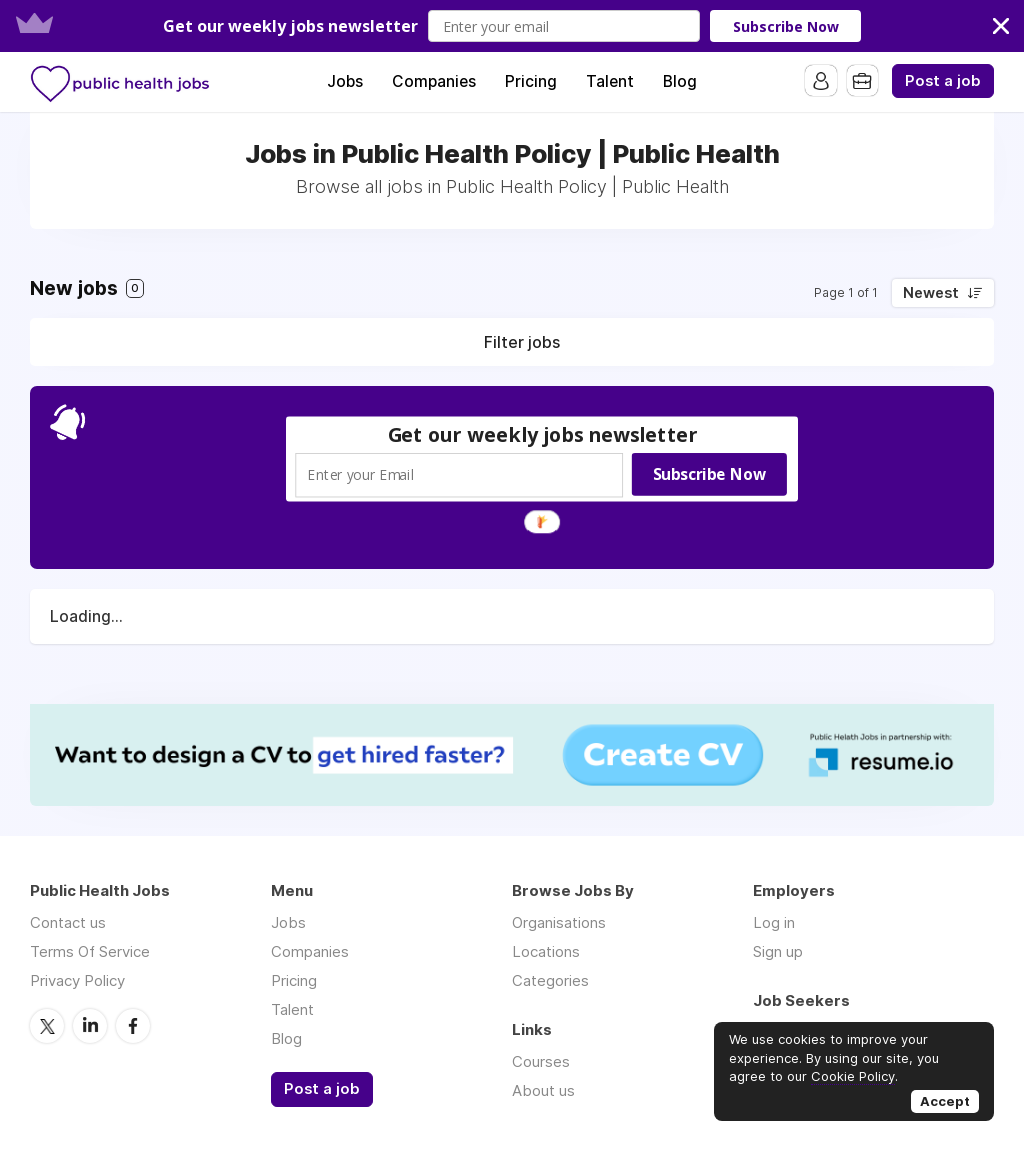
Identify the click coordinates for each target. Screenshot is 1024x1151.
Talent (610, 81)
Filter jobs (522, 342)
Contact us (68, 922)
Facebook (133, 1025)
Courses (541, 1061)
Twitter (47, 1025)
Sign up (778, 951)
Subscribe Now (786, 26)
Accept (945, 1101)
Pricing (531, 81)
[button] (512, 26)
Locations (546, 951)
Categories (550, 980)
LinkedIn (90, 1025)
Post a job (943, 81)
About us (543, 1090)
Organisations (559, 922)
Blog (680, 81)
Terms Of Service (90, 951)
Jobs (345, 81)
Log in (774, 922)
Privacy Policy (77, 980)
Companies (434, 81)
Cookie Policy (853, 1076)
